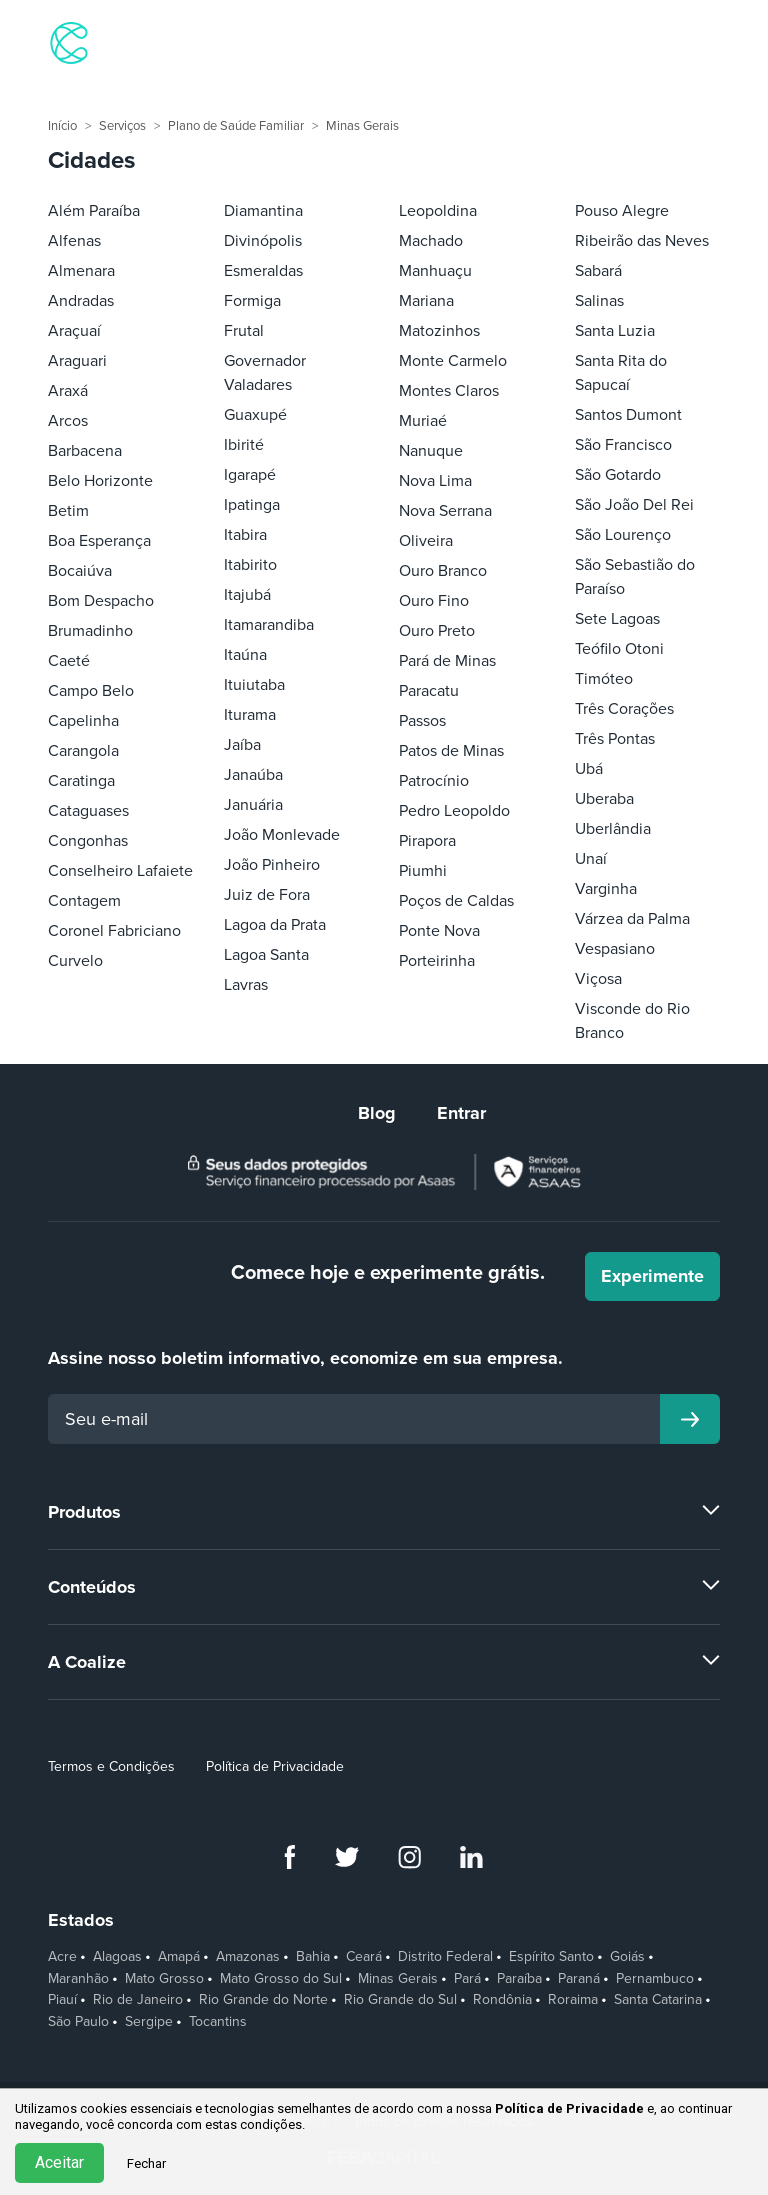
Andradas (81, 301)
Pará (467, 1979)
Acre (62, 1957)
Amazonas (248, 1957)
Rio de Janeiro (138, 2000)
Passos (422, 721)
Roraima (573, 2000)
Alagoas (117, 1957)
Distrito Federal (445, 1957)
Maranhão (78, 1979)
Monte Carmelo (453, 361)
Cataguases (88, 811)
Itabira (245, 535)
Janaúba (253, 775)
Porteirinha (437, 961)
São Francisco (623, 445)
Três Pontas (615, 739)
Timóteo (604, 679)
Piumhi (423, 871)
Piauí (62, 2000)
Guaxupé (255, 415)
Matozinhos (439, 331)
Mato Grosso (164, 1979)
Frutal (244, 331)
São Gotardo (618, 475)
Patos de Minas (451, 751)
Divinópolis (263, 241)
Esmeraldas (263, 271)
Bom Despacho (101, 601)
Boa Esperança (99, 541)
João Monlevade (282, 835)
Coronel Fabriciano (114, 931)
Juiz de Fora (267, 895)
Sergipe (149, 2022)
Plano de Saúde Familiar (236, 126)
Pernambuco (655, 1979)
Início (62, 126)
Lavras (246, 985)
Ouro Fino (434, 601)
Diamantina (263, 211)
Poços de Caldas (456, 901)
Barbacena (85, 451)
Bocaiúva (80, 571)
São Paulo (78, 2022)
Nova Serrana (445, 511)
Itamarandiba (269, 625)
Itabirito (250, 565)
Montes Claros (449, 391)
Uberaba (604, 799)
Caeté (69, 661)
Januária (253, 805)
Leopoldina (438, 211)
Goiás (627, 1957)
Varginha (606, 889)
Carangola (83, 751)
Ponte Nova (439, 931)
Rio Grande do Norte (263, 2000)
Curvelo (75, 961)
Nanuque (431, 451)
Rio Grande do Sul (400, 2000)
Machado (431, 241)
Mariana (426, 301)
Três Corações (624, 709)
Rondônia (502, 2000)
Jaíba (242, 745)
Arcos (68, 421)
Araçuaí (74, 331)
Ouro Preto (437, 631)
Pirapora (427, 841)
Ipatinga (252, 505)
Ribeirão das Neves (642, 241)
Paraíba (519, 1979)
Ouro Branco (443, 571)
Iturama (250, 715)
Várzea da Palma (632, 919)
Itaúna (245, 655)
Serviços (122, 126)
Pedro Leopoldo (454, 811)
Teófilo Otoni (619, 649)
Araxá (68, 391)
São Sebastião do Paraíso (635, 577)
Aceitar (59, 2162)
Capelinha (83, 721)
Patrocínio (434, 781)
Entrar (461, 1113)
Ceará (364, 1957)
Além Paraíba (94, 211)
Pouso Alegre (622, 211)
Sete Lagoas (617, 619)
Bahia (313, 1957)
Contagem (84, 901)
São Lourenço (623, 535)
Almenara (81, 271)
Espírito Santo (551, 1957)
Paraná (579, 1979)
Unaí (591, 859)
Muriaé (423, 421)
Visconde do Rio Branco (632, 1021)
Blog (377, 1113)
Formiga (252, 301)
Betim (68, 511)
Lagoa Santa (266, 955)
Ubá (589, 769)
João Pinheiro (272, 865)
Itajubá (247, 595)
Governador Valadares (265, 373)
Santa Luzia (615, 331)
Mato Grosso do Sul (281, 1979)
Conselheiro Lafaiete (120, 871)
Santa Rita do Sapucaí (621, 373)
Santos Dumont (628, 415)
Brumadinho (90, 631)
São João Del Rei (634, 505)
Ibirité (244, 445)
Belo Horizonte (100, 481)
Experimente (652, 1276)
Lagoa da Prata (275, 925)
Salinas (599, 301)
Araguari (77, 361)
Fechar (146, 2163)
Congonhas (88, 841)
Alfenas (74, 241)
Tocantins (218, 2022)
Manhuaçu (435, 271)
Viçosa (598, 979)
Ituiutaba (254, 685)
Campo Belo (91, 691)
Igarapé (250, 475)
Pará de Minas (447, 661)
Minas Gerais (362, 126)
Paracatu (429, 691)
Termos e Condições (111, 1766)
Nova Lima (435, 481)
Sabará (598, 271)
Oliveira (426, 541)
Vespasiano (615, 949)
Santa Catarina (658, 2000)
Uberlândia (613, 829)
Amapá (179, 1957)
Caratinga (81, 781)
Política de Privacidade (275, 1766)
